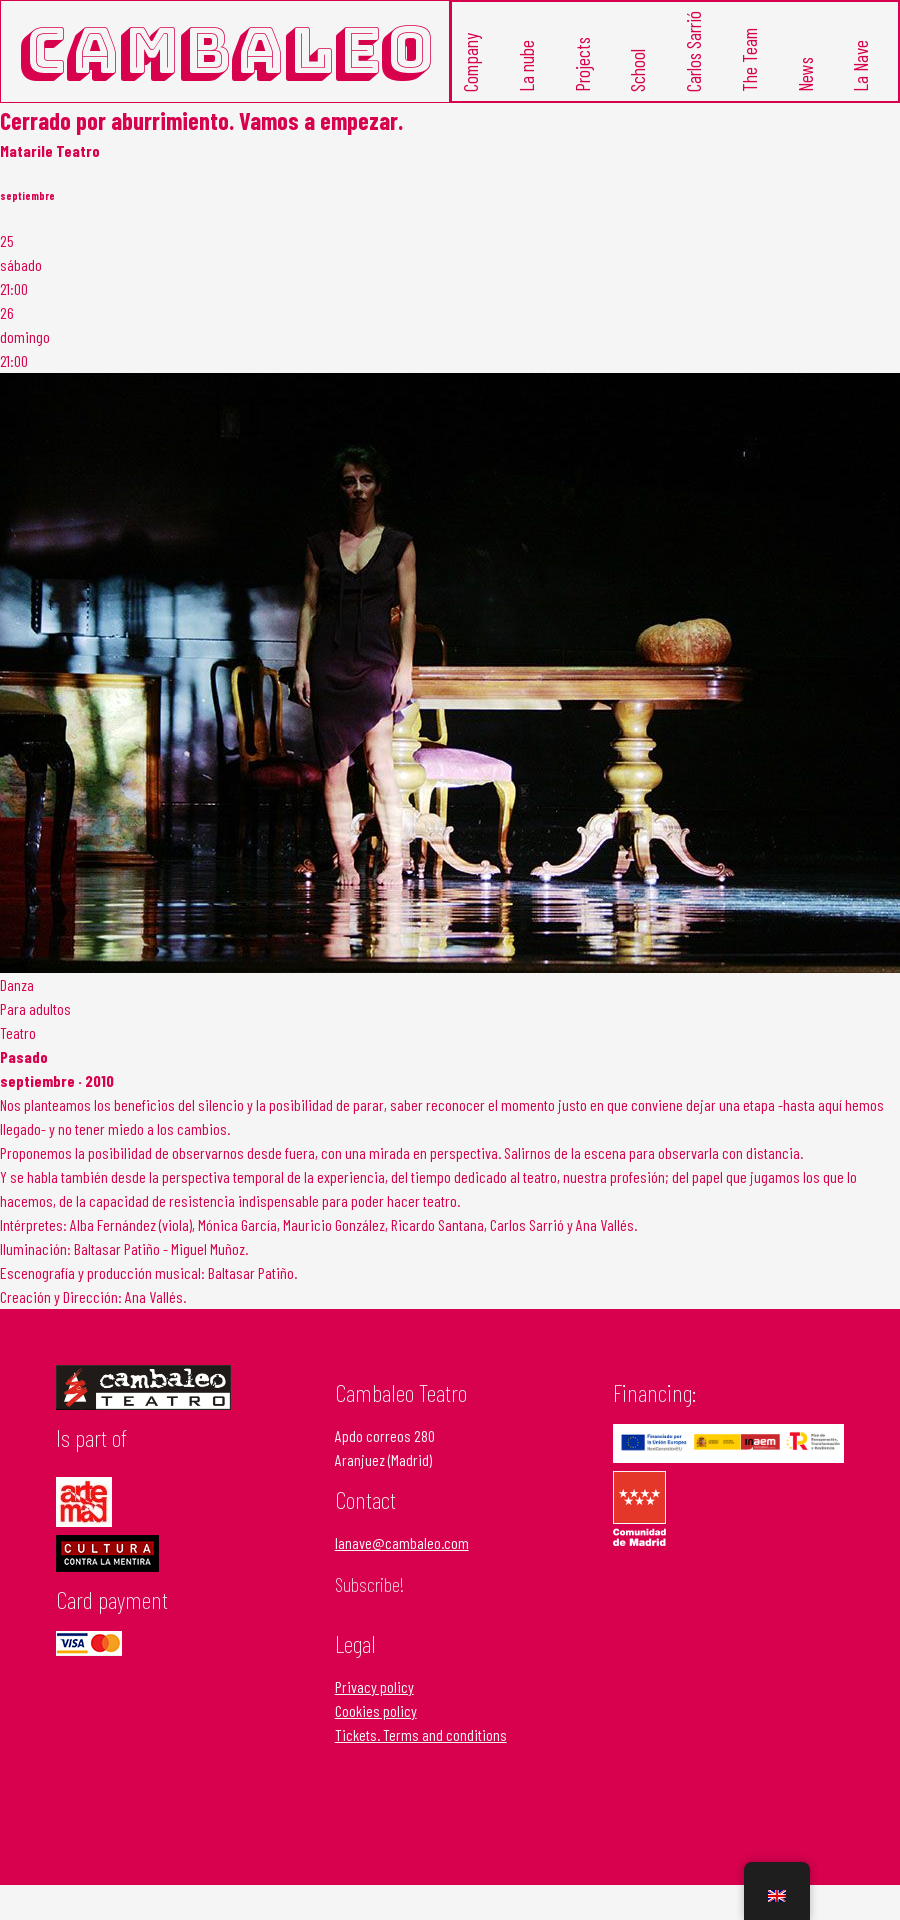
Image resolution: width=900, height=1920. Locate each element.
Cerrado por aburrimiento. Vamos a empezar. (201, 120)
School (637, 70)
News (804, 74)
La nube (525, 66)
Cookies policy (376, 1710)
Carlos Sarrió (692, 51)
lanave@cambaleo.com (402, 1542)
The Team (748, 60)
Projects (581, 64)
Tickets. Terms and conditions (421, 1734)
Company (469, 62)
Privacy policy (374, 1686)
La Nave (860, 66)
